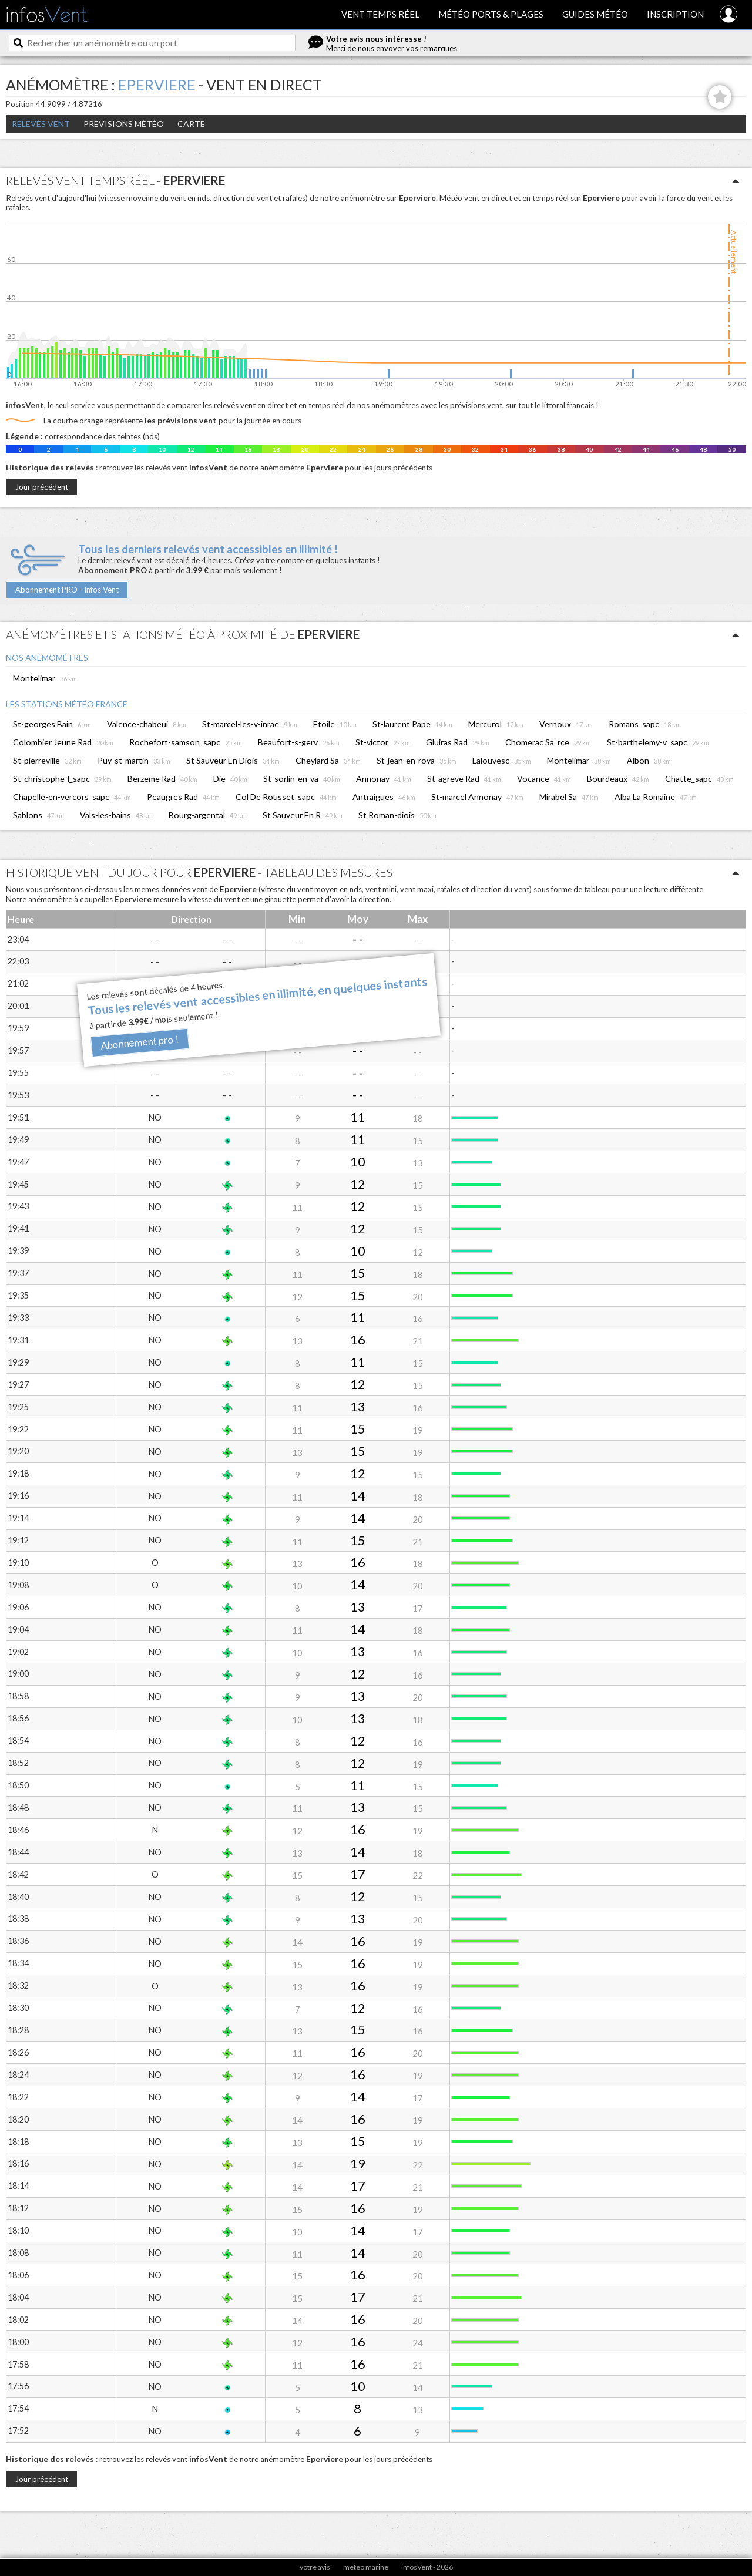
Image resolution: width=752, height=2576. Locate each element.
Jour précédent (41, 487)
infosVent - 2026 (427, 2566)
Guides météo (595, 14)
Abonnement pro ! (139, 1042)
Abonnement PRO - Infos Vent (67, 589)
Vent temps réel (380, 14)
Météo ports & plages (490, 14)
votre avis (315, 2566)
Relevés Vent (41, 124)
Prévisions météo (123, 124)
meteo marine (365, 2566)
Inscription (675, 14)
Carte (191, 124)
